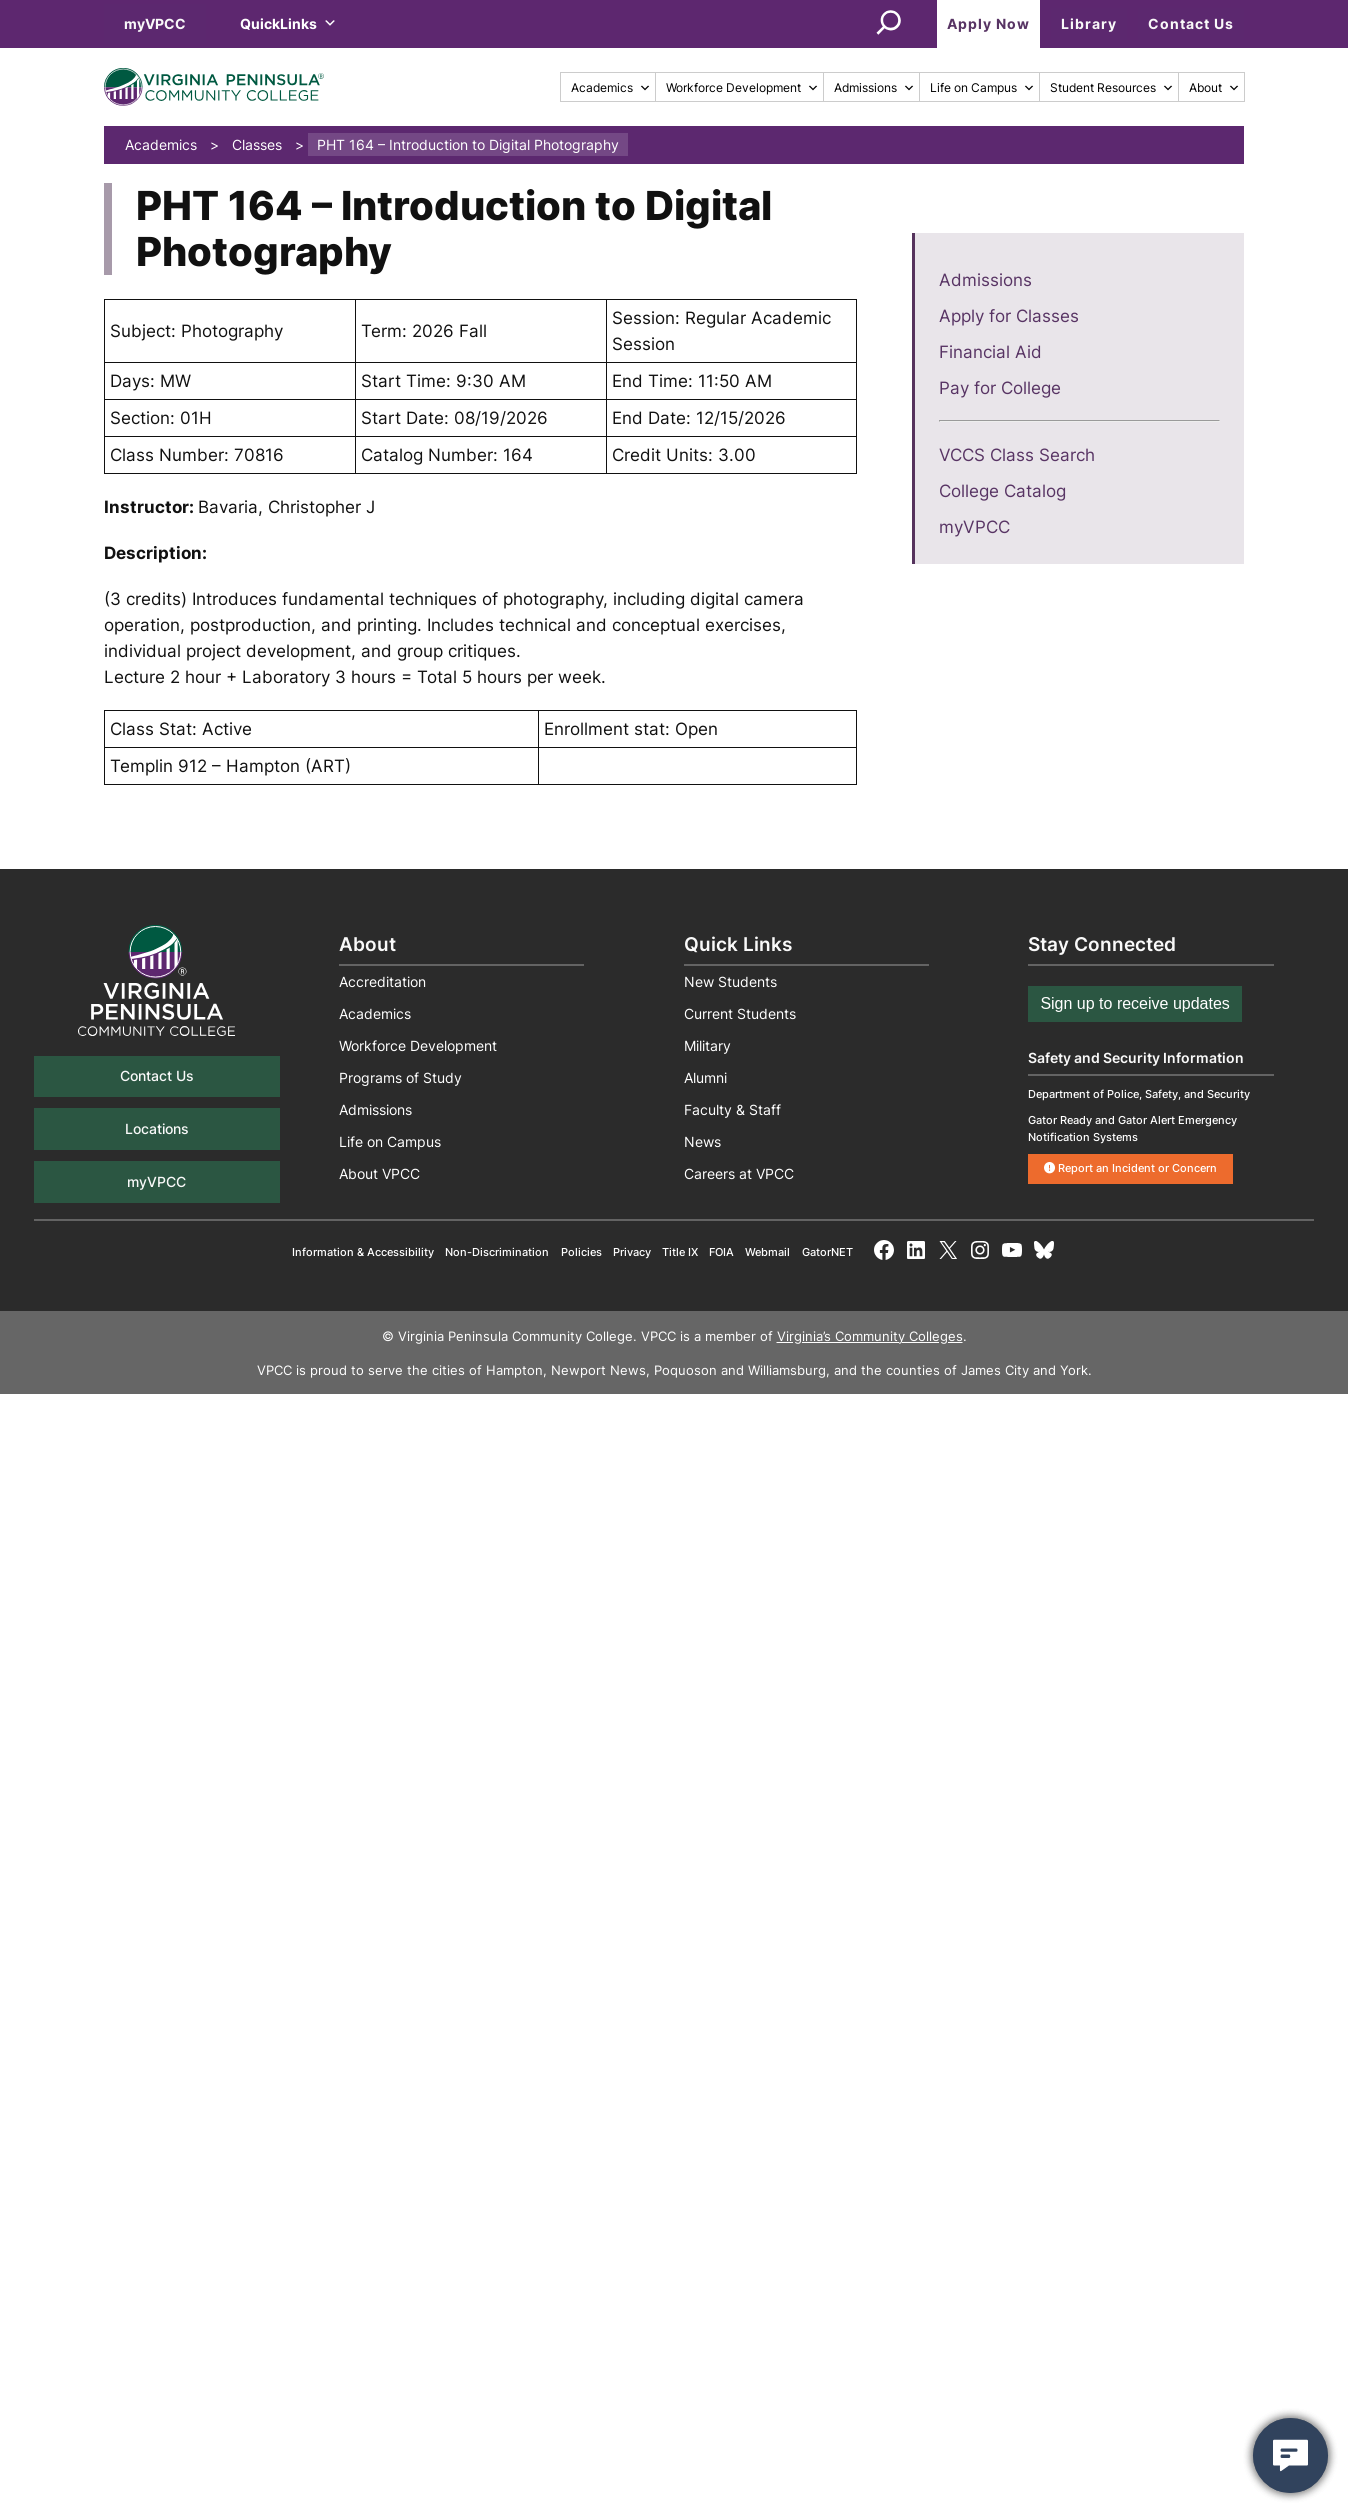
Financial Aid (990, 352)
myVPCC (155, 23)
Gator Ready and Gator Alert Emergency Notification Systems (1132, 1128)
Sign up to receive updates (1134, 1003)
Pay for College (1000, 388)
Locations (157, 1128)
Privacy (632, 1252)
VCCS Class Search (1017, 455)
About (1214, 87)
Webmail (767, 1252)
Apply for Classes (1009, 316)
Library (1089, 23)
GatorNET (827, 1252)
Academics (611, 87)
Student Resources (1112, 87)
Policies (581, 1252)
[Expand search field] (889, 24)
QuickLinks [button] (288, 23)
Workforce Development (742, 87)
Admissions (874, 87)
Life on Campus (982, 87)
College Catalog (1002, 491)
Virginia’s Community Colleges (870, 1336)
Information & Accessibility (363, 1252)
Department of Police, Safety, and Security (1139, 1094)
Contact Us (1191, 23)
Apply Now (988, 23)
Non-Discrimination (497, 1252)
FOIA (721, 1252)
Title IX (680, 1252)
